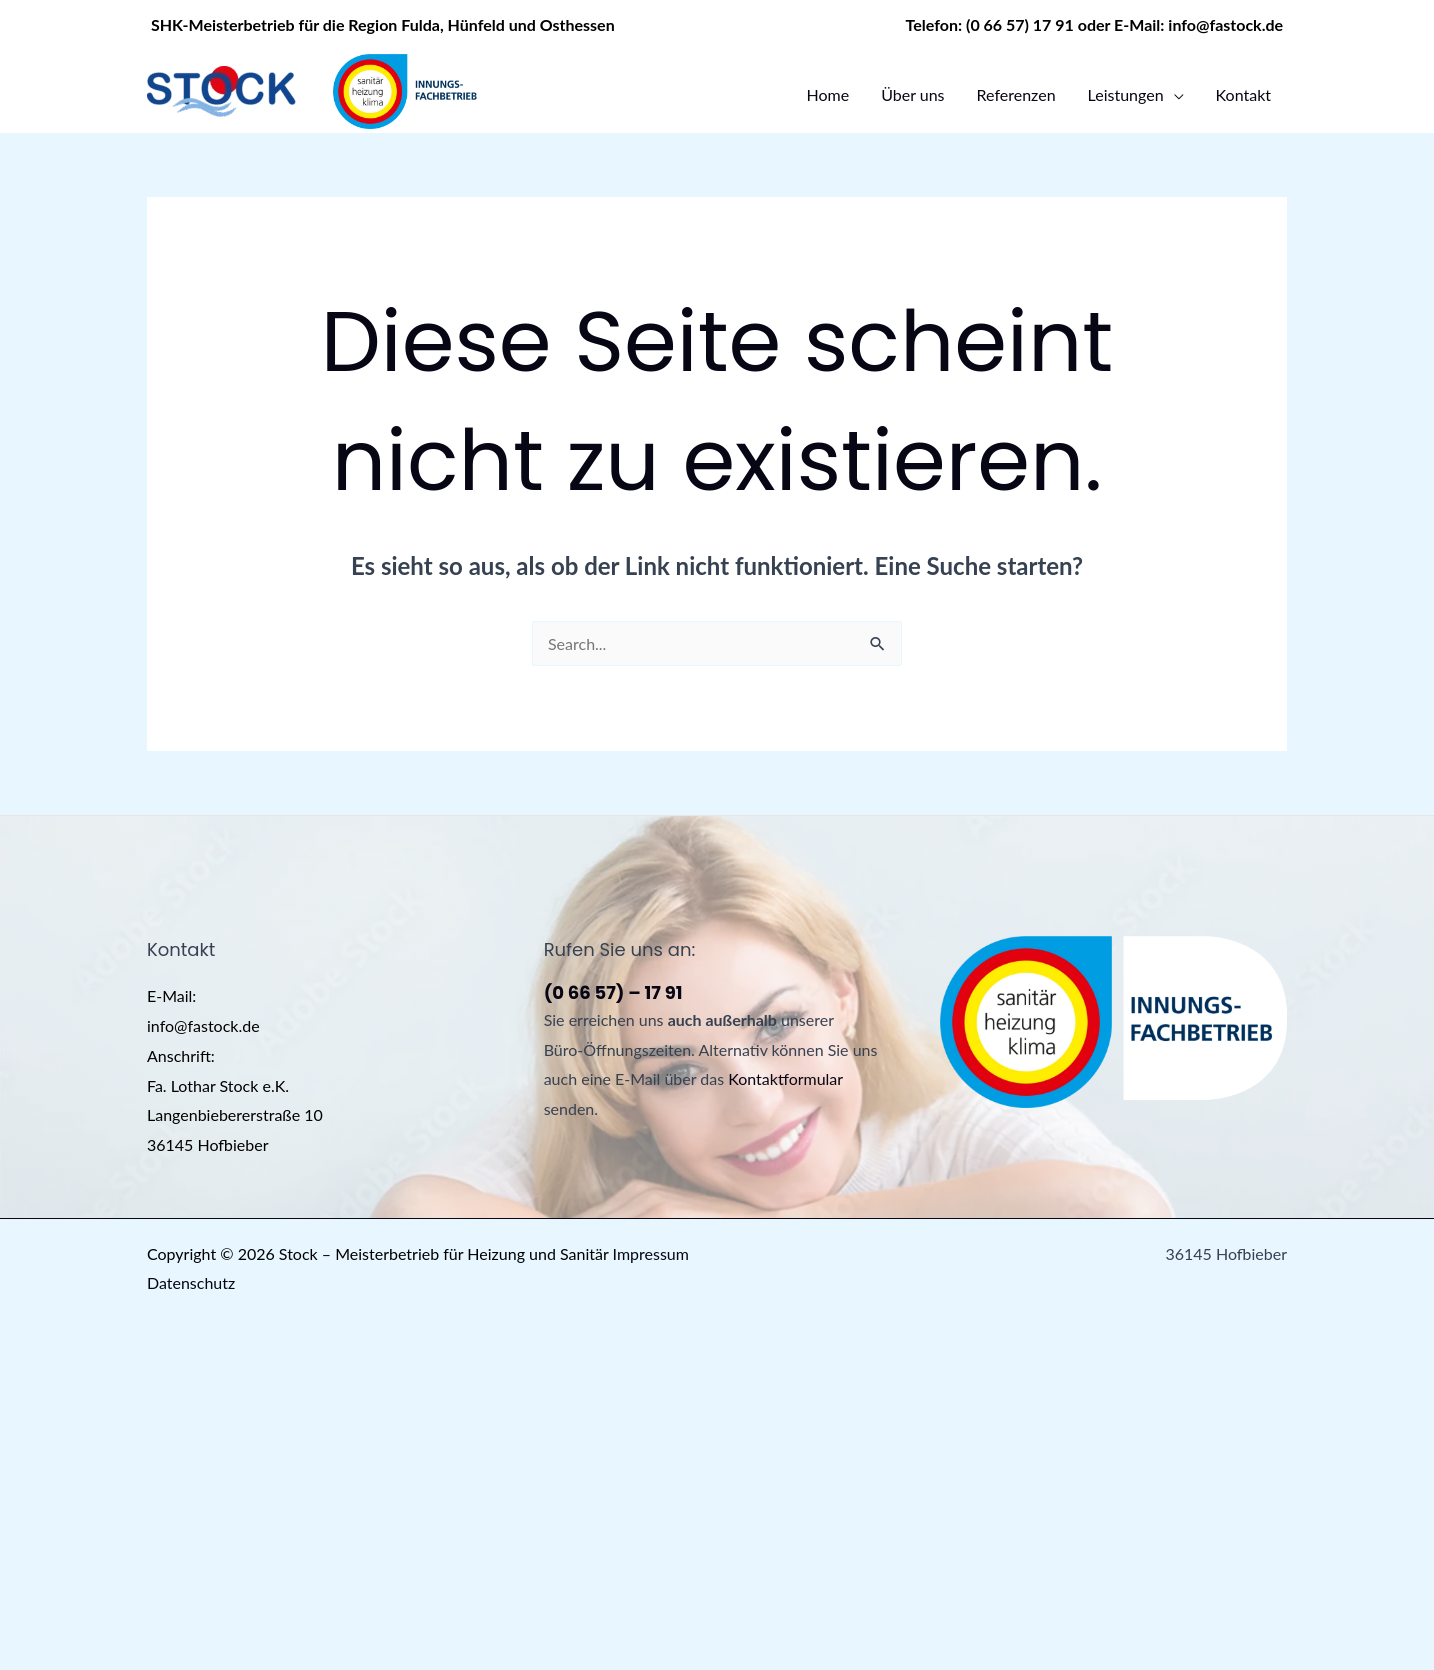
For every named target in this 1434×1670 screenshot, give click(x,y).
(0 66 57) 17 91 (1020, 24)
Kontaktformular (785, 1078)
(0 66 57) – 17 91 (613, 992)
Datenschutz (191, 1282)
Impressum (651, 1253)
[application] (1174, 95)
